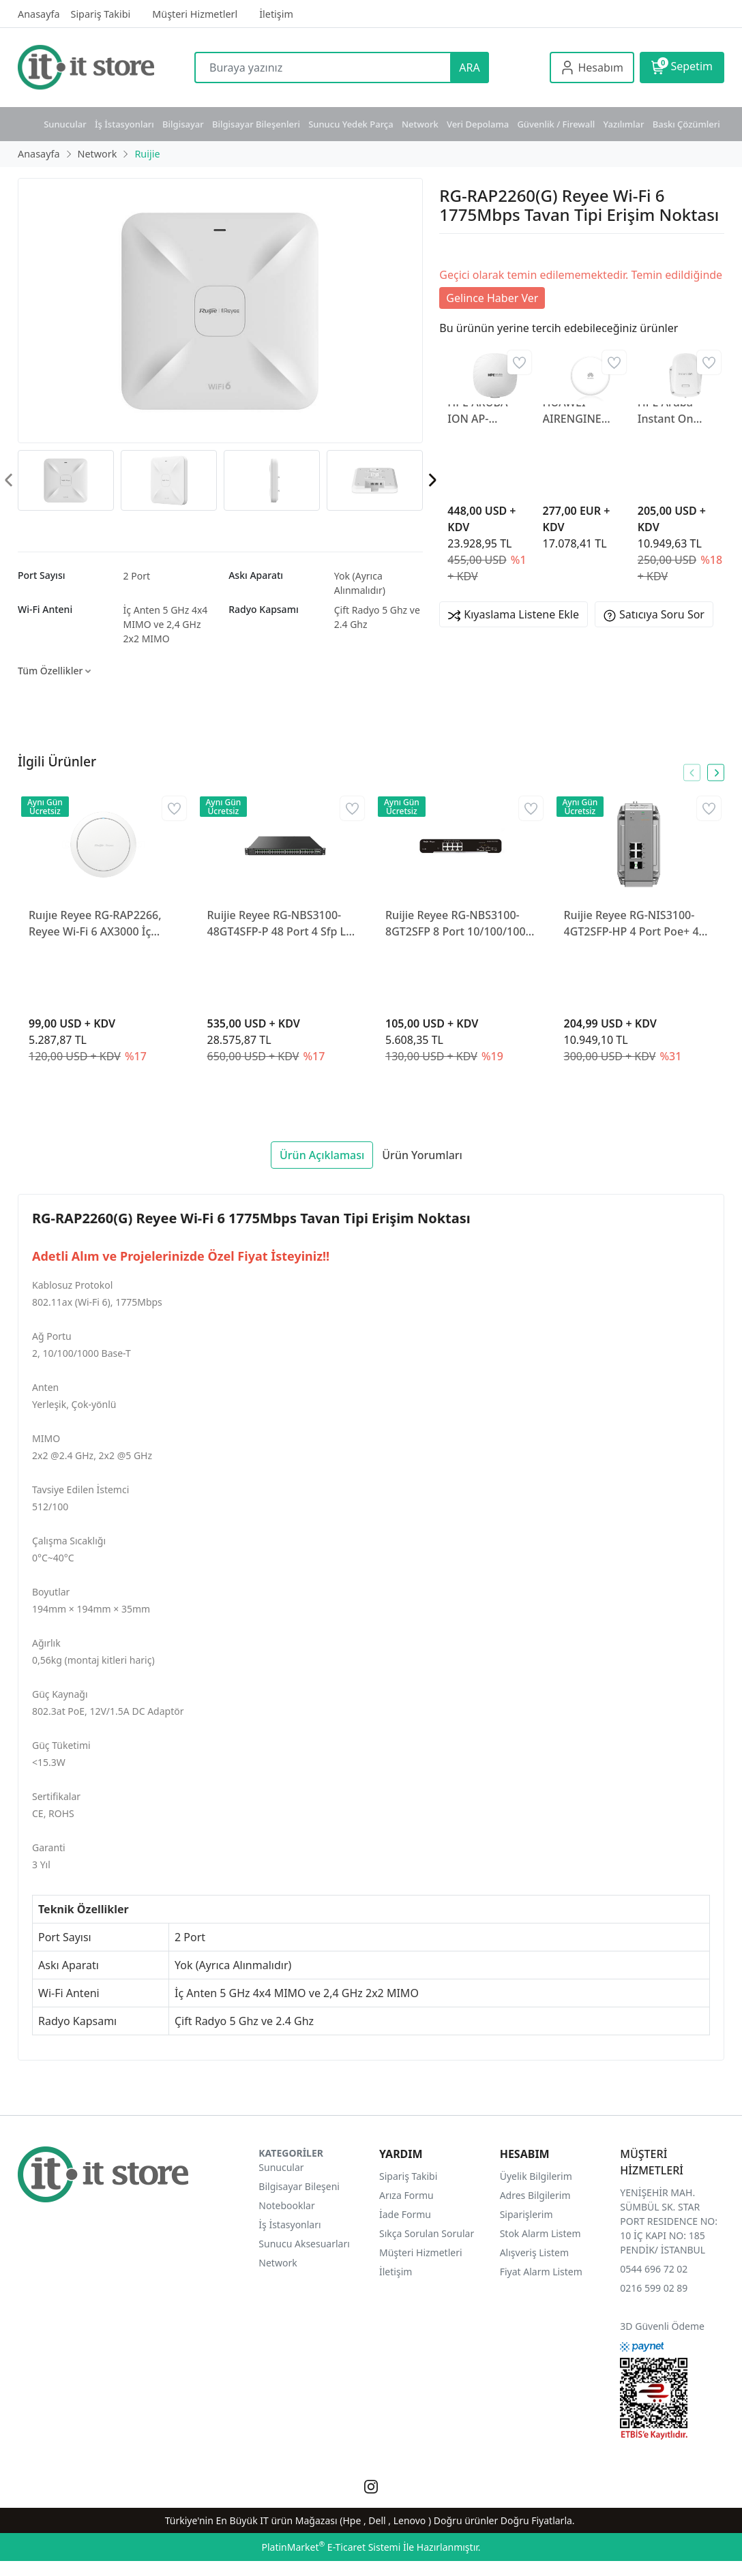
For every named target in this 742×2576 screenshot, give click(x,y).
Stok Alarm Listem (540, 2233)
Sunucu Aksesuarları (304, 2243)
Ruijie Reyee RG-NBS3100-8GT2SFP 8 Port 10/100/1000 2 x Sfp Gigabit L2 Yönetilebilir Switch (458, 924)
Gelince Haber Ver (492, 297)
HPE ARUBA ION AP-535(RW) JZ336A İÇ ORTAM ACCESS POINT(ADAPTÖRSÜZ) (486, 411)
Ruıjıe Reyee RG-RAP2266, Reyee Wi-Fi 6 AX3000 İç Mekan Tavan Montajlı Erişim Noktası (103, 924)
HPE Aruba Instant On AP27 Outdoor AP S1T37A (674, 411)
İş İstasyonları (124, 124)
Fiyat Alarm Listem (541, 2271)
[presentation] (431, 480)
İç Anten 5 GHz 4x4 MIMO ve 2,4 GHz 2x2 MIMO (165, 624)
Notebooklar (286, 2205)
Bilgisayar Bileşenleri (256, 124)
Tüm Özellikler (54, 670)
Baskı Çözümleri (686, 124)
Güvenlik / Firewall (556, 124)
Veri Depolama (478, 124)
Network (420, 124)
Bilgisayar (183, 124)
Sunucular (65, 124)
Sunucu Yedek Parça (351, 124)
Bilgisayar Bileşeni (299, 2186)
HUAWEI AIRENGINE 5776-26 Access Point (582, 411)
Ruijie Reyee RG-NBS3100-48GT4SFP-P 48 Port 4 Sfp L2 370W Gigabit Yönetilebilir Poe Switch (280, 924)
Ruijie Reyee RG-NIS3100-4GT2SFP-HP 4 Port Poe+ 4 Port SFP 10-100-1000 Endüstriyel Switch (631, 924)
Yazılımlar (624, 124)
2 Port (136, 575)
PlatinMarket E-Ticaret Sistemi (330, 2547)
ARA (469, 67)
